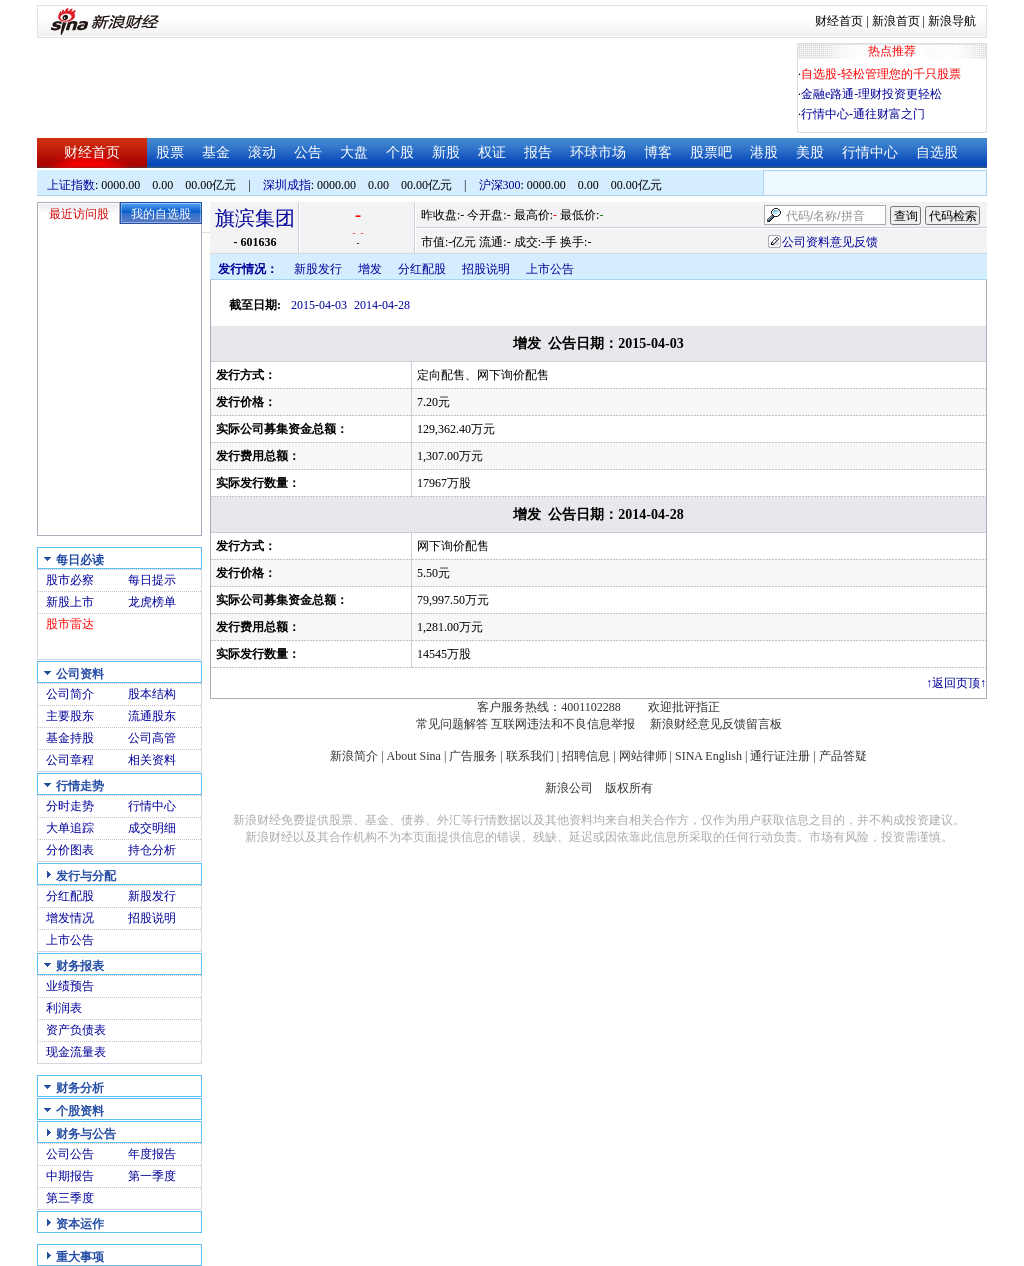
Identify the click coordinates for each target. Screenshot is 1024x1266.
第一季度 (152, 1176)
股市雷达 (70, 624)
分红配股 (70, 896)
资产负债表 (76, 1030)
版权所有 (629, 788)
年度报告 (152, 1154)
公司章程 (70, 760)
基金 (216, 152)
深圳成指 (287, 185)
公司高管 (152, 738)
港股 (764, 152)
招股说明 (152, 918)
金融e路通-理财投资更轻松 (871, 94)
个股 (400, 152)
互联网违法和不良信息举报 (563, 724)
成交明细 (152, 828)
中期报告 (70, 1176)
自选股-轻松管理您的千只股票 (881, 74)
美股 (810, 152)
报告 (538, 152)
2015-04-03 (319, 305)
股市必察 (70, 580)
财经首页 (839, 21)
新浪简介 (354, 756)
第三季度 (70, 1198)
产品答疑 (843, 756)
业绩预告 (70, 986)
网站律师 (643, 756)
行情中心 (870, 152)
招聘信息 (586, 756)
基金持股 (70, 738)
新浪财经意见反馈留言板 (716, 724)
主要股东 (70, 716)
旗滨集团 (255, 218)
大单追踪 (70, 828)
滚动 (262, 152)
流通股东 (152, 716)
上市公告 (70, 940)
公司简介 (70, 694)
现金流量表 (76, 1052)
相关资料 (152, 760)
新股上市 (70, 602)
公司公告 (70, 1154)
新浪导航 (952, 21)
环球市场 (598, 152)
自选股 (937, 152)
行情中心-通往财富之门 (863, 114)
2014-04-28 (382, 305)
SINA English (708, 756)
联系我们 (530, 756)
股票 (170, 152)
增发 (370, 269)
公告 (308, 152)
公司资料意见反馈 (830, 242)
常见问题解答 (452, 724)
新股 (446, 152)
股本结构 (152, 694)
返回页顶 (956, 683)
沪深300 (500, 185)
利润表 (64, 1008)
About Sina (414, 756)
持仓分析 (152, 850)
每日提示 (152, 580)
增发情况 (70, 918)
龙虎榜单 (152, 602)
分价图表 (70, 850)
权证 (492, 152)
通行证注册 (780, 756)
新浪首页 (896, 21)
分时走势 (70, 806)
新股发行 (152, 896)
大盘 (354, 152)
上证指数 (71, 185)
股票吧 (711, 152)
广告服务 (473, 756)
